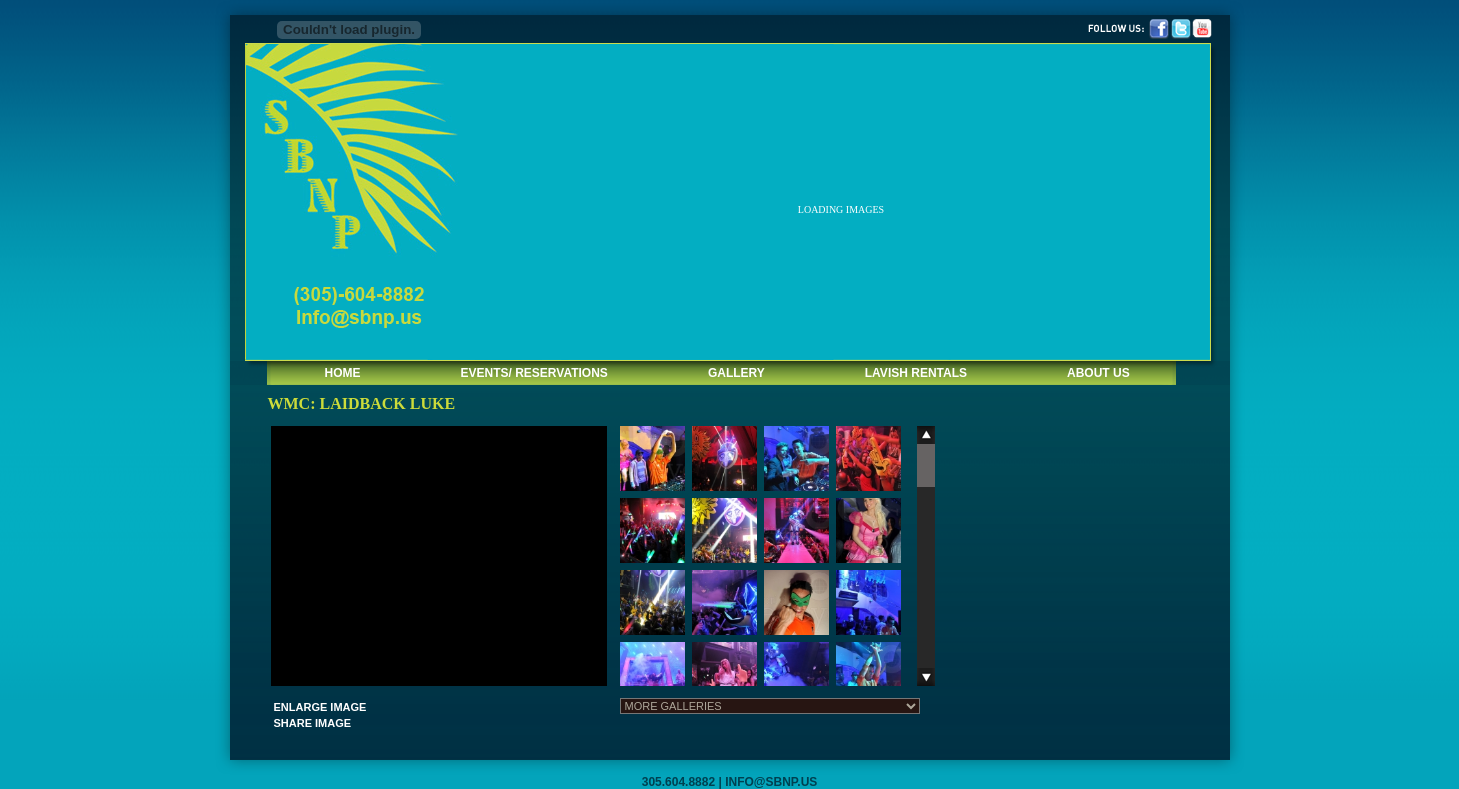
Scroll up (926, 435)
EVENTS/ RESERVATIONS (534, 373)
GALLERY (736, 373)
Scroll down (926, 677)
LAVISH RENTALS (916, 373)
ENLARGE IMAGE (320, 707)
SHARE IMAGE (313, 723)
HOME (343, 373)
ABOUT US (1098, 373)
